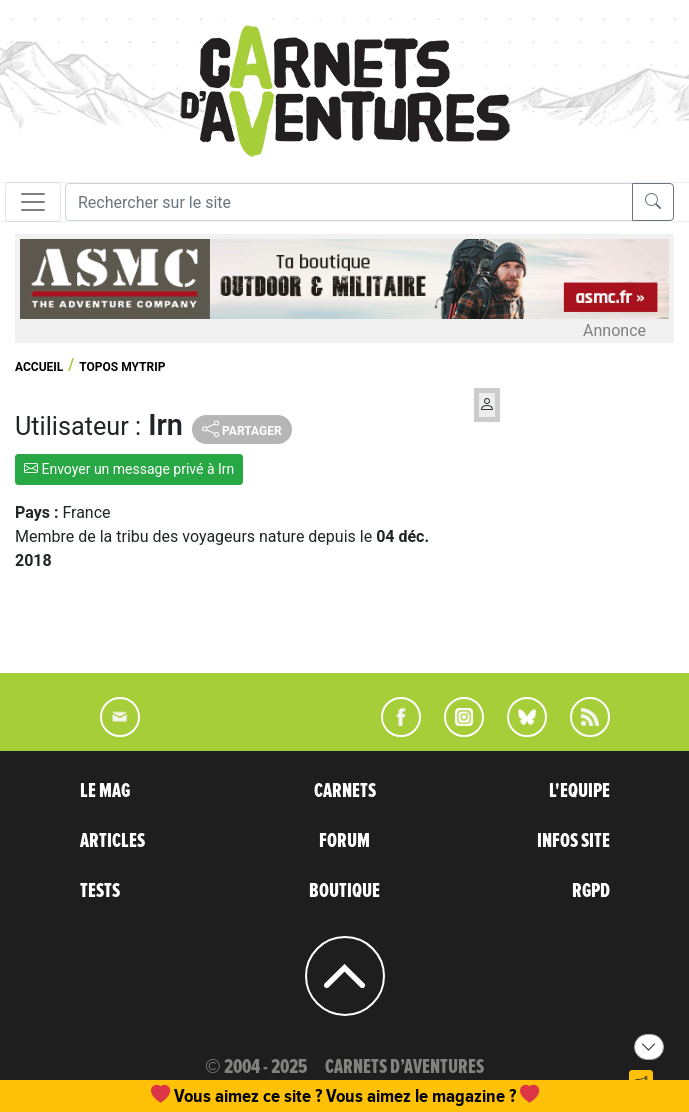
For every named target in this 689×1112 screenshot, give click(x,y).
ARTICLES (112, 841)
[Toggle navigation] (33, 202)
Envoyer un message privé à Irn (129, 469)
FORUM (344, 841)
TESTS (100, 891)
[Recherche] (349, 202)
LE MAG (105, 791)
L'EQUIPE (579, 791)
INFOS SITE (573, 841)
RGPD (591, 891)
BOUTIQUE (344, 891)
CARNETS (345, 791)
